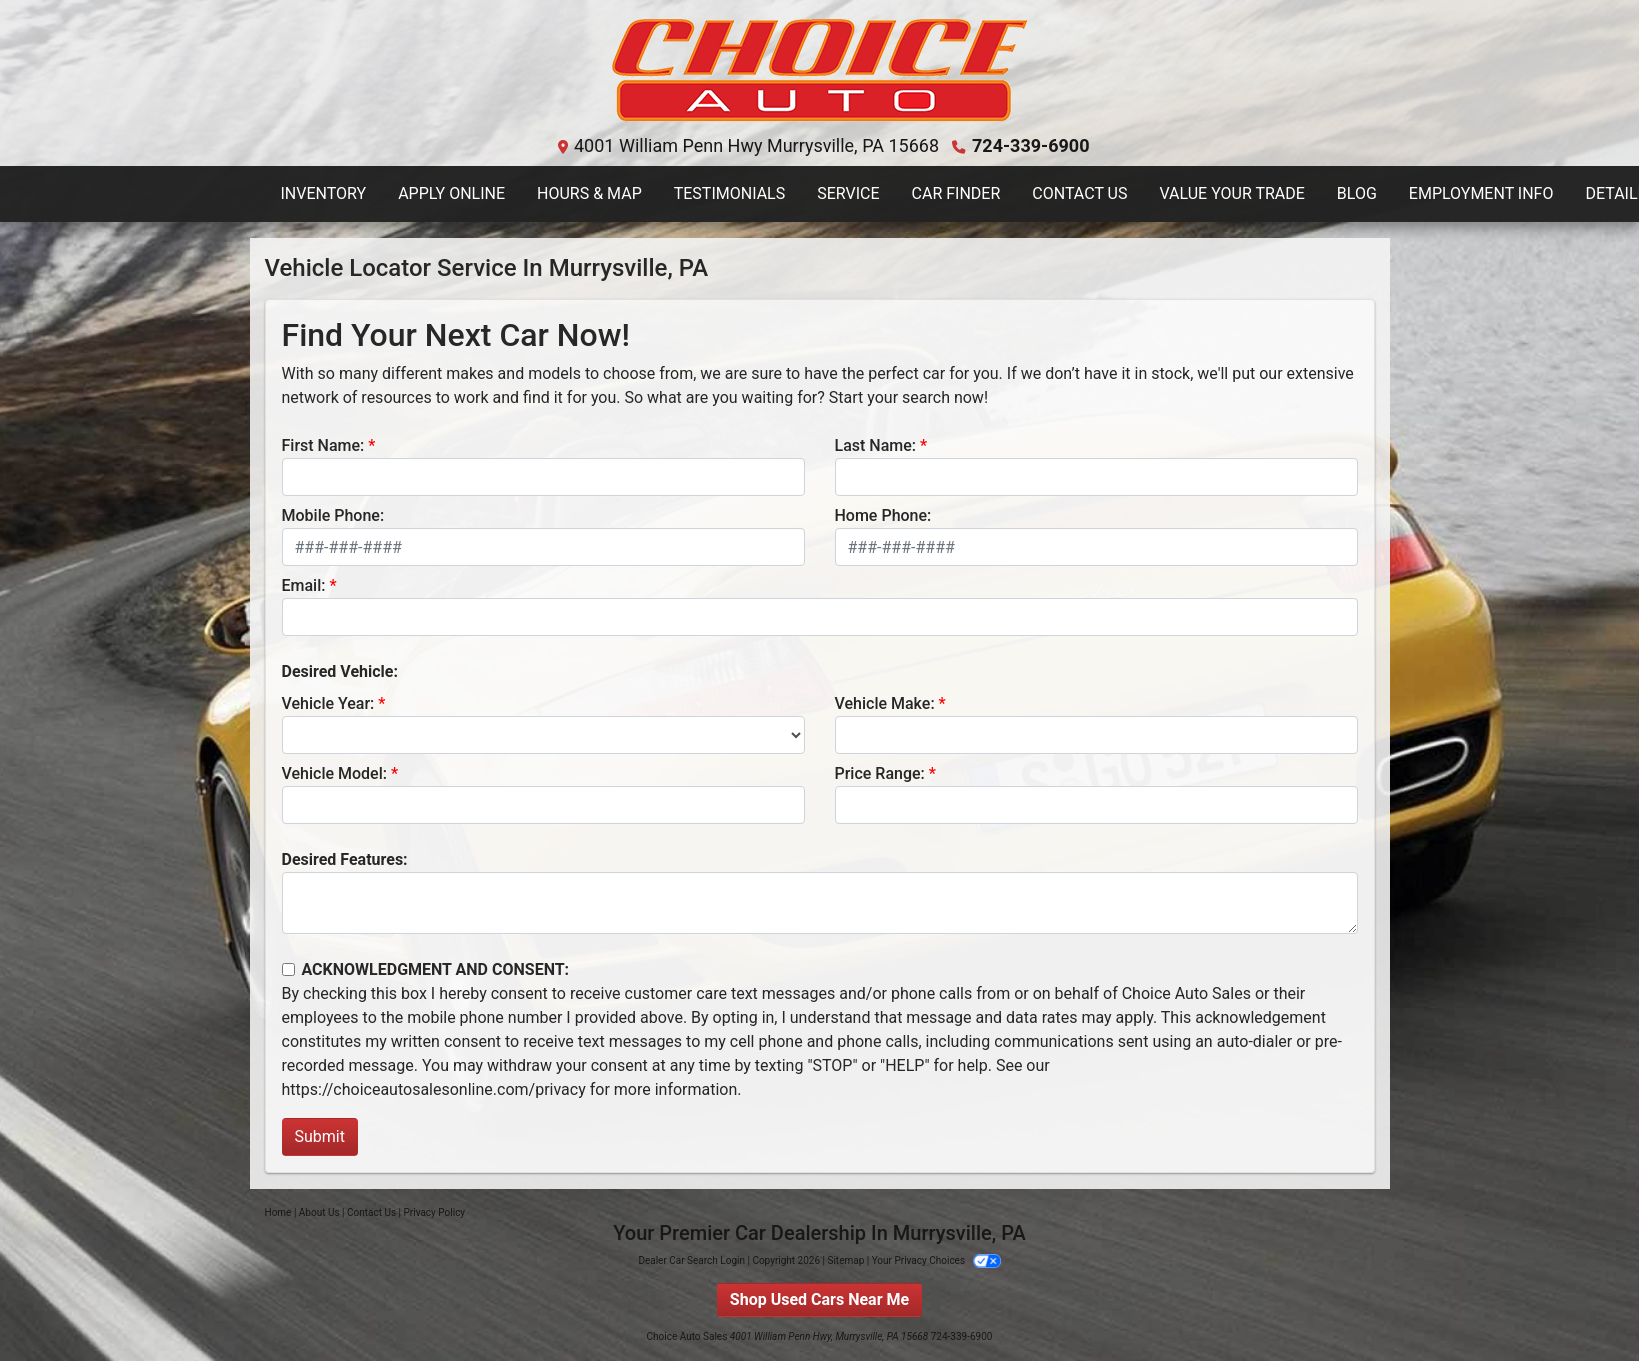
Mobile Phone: (333, 515)
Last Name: (876, 445)
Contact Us (371, 1212)
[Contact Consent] (288, 969)
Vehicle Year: (328, 703)
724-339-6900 (1030, 145)
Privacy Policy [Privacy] (435, 1212)
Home (278, 1212)
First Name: (323, 445)
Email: (304, 585)
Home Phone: (883, 515)
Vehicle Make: (885, 703)
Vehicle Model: (334, 773)
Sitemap (845, 1260)
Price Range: (880, 773)
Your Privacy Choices (936, 1260)
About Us (319, 1212)
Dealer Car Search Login (691, 1260)
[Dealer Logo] (820, 71)
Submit (320, 1136)
